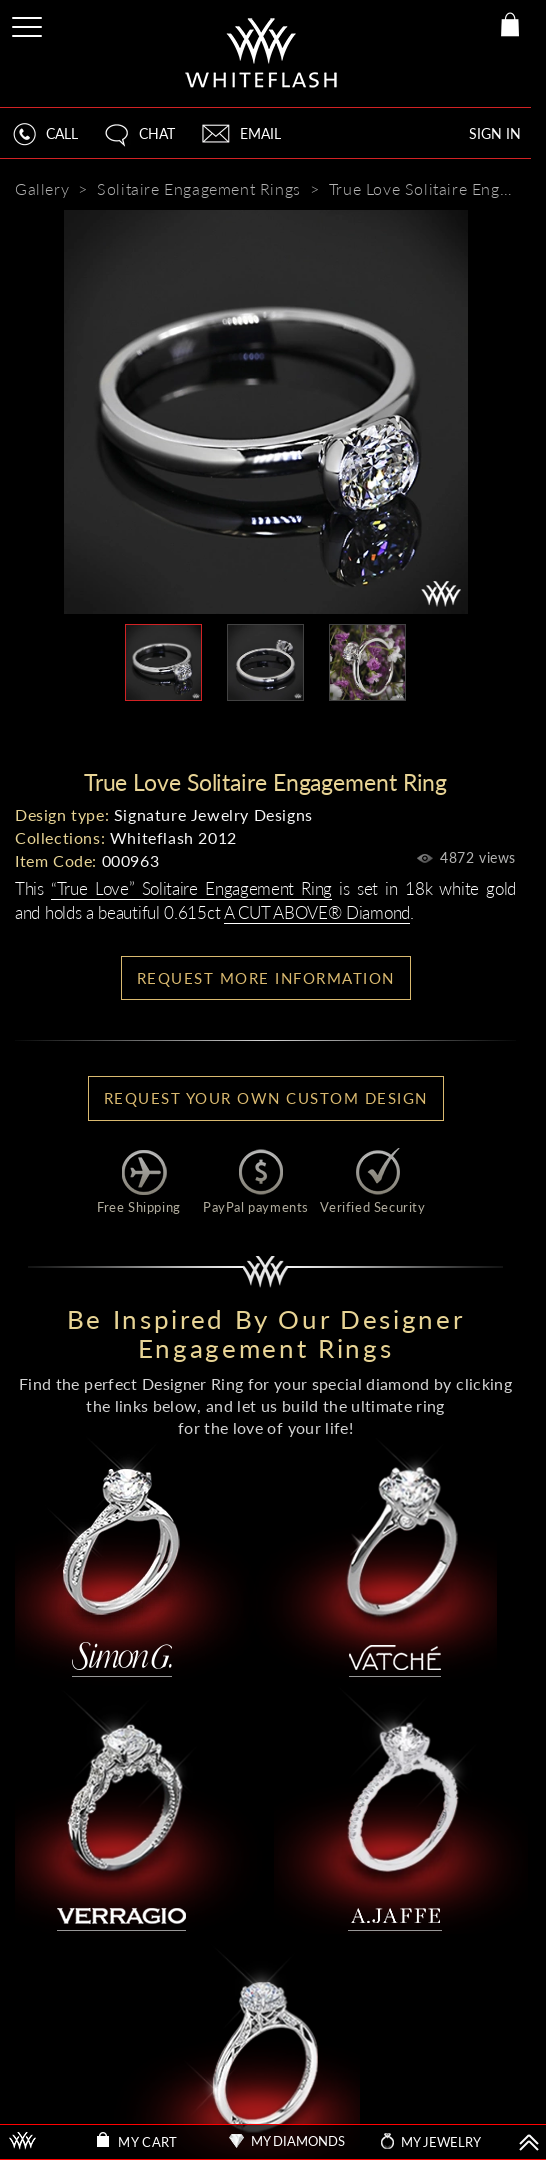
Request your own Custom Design (266, 1098)
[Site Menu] (29, 23)
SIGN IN (495, 133)
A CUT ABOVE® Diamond (317, 912)
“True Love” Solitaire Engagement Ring (191, 888)
